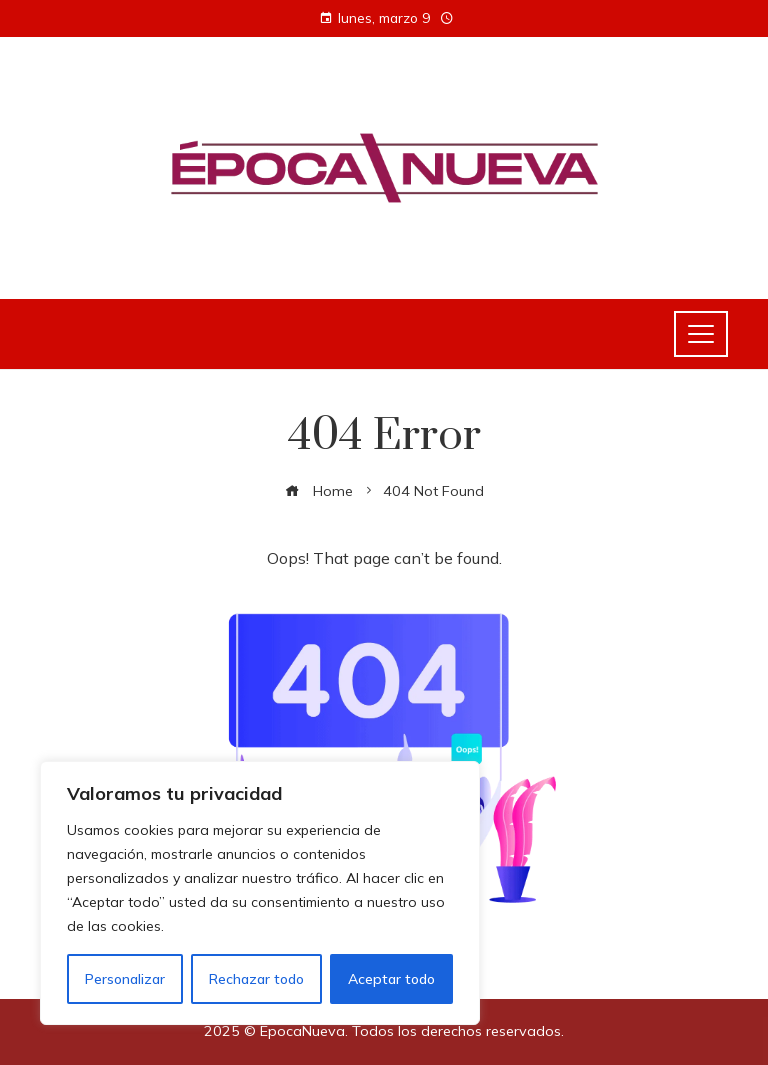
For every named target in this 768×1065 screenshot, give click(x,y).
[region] (260, 893)
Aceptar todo (391, 979)
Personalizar (125, 979)
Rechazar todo (256, 979)
